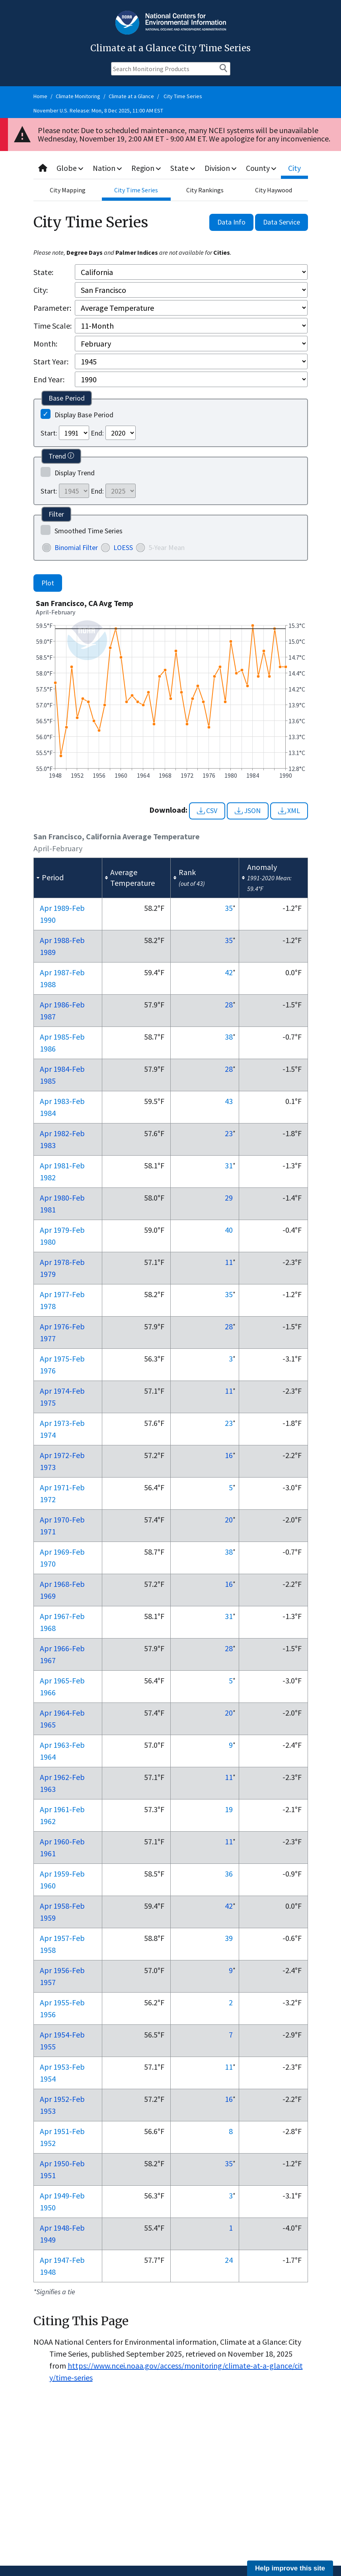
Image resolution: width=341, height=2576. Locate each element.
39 (229, 1938)
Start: (49, 433)
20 (229, 1519)
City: (40, 290)
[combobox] (170, 168)
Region (147, 168)
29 (229, 1198)
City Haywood (273, 190)
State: (43, 272)
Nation (108, 168)
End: (97, 433)
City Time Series (183, 96)
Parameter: (52, 308)
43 (229, 1101)
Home (40, 96)
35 (229, 908)
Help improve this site (290, 2568)
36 (229, 1874)
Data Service (281, 222)
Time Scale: (52, 326)
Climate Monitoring (78, 96)
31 (229, 1165)
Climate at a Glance (131, 96)
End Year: (48, 379)
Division (222, 168)
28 (229, 1004)
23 (229, 1133)
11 (229, 1262)
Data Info (231, 222)
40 (229, 1230)
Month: (45, 344)
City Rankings (205, 190)
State (183, 168)
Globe (70, 168)
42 (229, 972)
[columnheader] (67, 878)
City (294, 168)
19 (229, 1809)
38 (229, 1037)
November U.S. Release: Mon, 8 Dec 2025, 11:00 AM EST (98, 110)
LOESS (123, 547)
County (262, 168)
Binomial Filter (76, 547)
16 (229, 1455)
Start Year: (50, 361)
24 (229, 2260)
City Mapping (68, 190)
